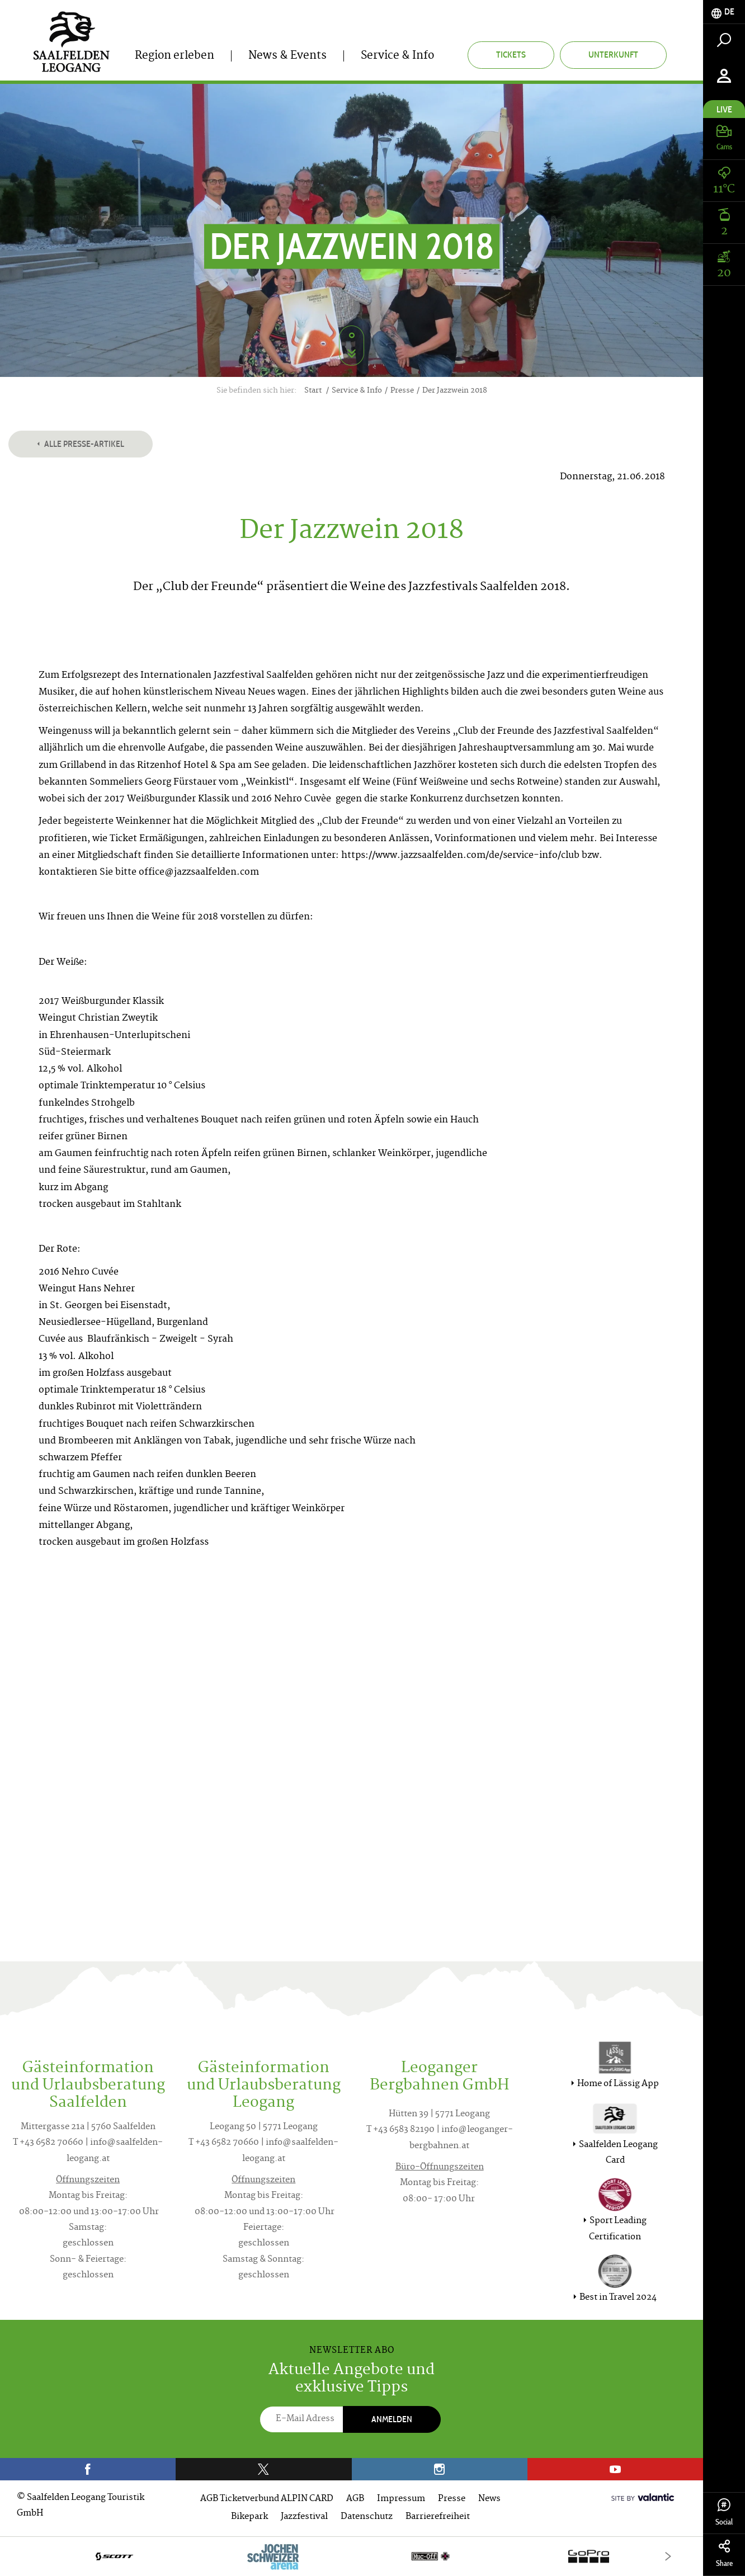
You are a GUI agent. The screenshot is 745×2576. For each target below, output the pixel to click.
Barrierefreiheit (437, 2517)
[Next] (668, 2556)
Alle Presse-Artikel (80, 443)
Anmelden (391, 2419)
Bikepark (249, 2517)
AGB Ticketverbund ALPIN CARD (266, 2499)
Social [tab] (724, 2512)
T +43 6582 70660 (48, 2143)
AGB (355, 2499)
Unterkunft (613, 54)
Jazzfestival (304, 2517)
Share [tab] (724, 2554)
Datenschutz (367, 2517)
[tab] (724, 12)
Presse (451, 2499)
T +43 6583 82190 (400, 2130)
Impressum (401, 2499)
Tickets (511, 54)
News (489, 2499)
